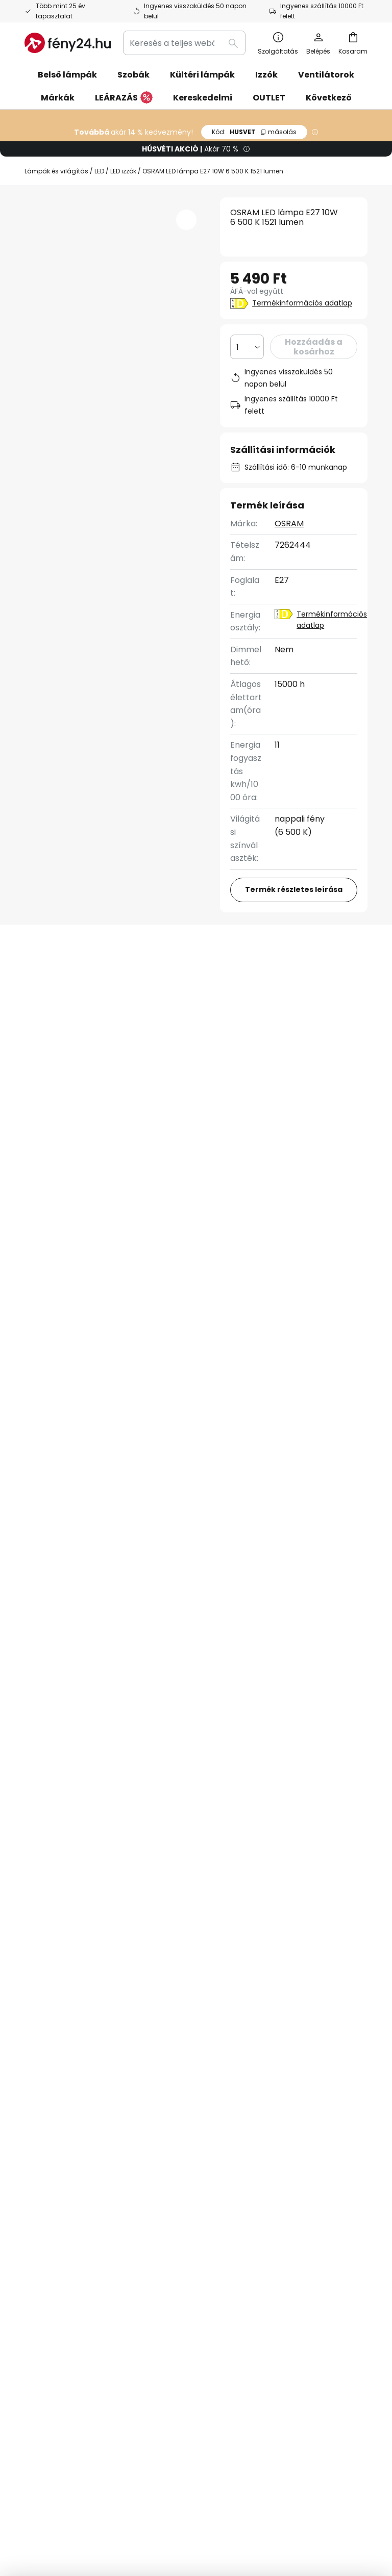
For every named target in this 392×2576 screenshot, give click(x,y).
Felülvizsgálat (68, 998)
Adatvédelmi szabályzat (303, 2045)
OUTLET (269, 98)
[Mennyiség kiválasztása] (247, 347)
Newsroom (153, 2094)
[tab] (82, 979)
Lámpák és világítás (56, 171)
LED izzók (123, 171)
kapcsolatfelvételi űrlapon (84, 1915)
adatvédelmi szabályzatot (137, 1927)
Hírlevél (147, 2015)
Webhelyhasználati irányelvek (239, 2504)
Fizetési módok (54, 2126)
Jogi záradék (280, 2094)
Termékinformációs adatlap (302, 303)
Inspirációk (153, 2063)
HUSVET (254, 131)
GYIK (33, 2047)
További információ (219, 979)
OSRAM (289, 523)
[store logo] (67, 43)
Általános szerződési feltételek (281, 2488)
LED (99, 171)
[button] (186, 220)
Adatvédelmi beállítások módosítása (123, 2488)
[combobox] (184, 43)
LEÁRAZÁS (124, 98)
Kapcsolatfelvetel (60, 2029)
